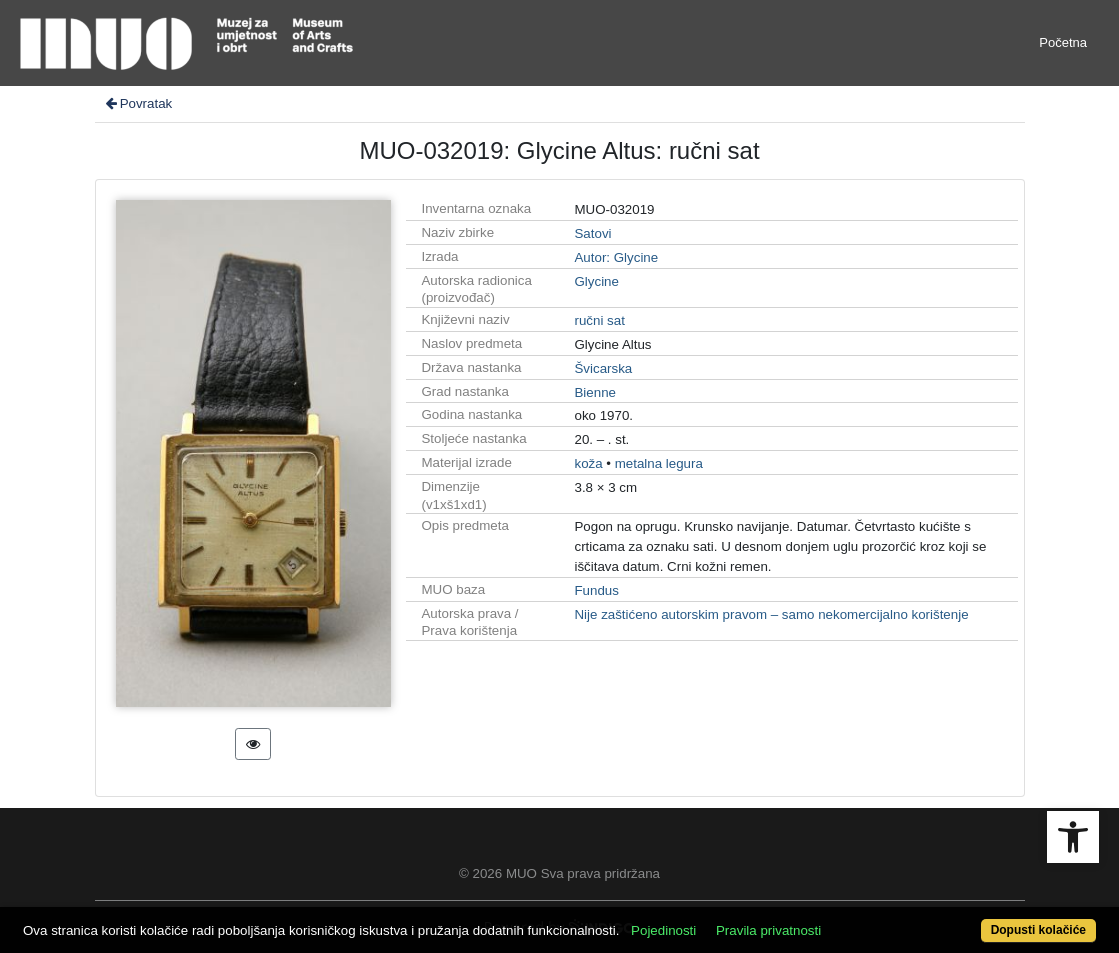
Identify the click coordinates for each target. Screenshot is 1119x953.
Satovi (592, 233)
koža (588, 463)
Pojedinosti (663, 930)
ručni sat (599, 320)
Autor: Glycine (616, 257)
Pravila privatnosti (768, 930)
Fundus (596, 590)
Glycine (596, 281)
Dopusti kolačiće (1038, 930)
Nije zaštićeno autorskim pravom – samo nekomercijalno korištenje (771, 614)
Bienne (595, 392)
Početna (1063, 42)
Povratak (138, 103)
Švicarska (603, 368)
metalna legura (659, 463)
